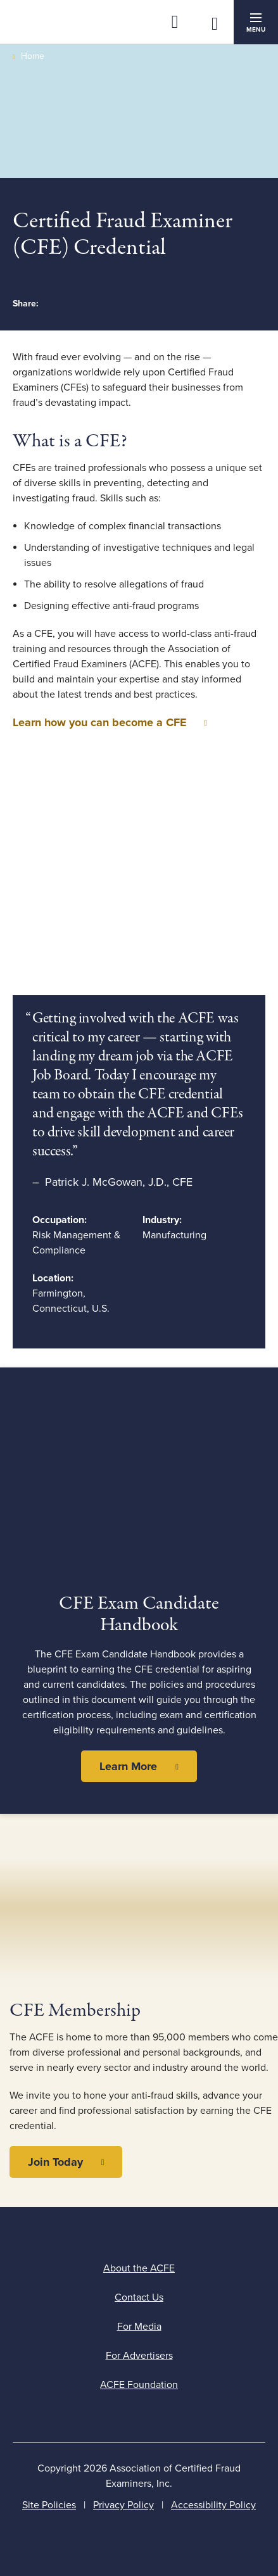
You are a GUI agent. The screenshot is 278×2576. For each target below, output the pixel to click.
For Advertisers (139, 2355)
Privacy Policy (123, 2505)
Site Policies (49, 2505)
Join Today (55, 2162)
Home (32, 56)
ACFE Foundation (139, 2384)
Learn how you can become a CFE (100, 722)
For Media (139, 2326)
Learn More (128, 1766)
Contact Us (139, 2297)
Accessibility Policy (213, 2505)
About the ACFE (139, 2268)
